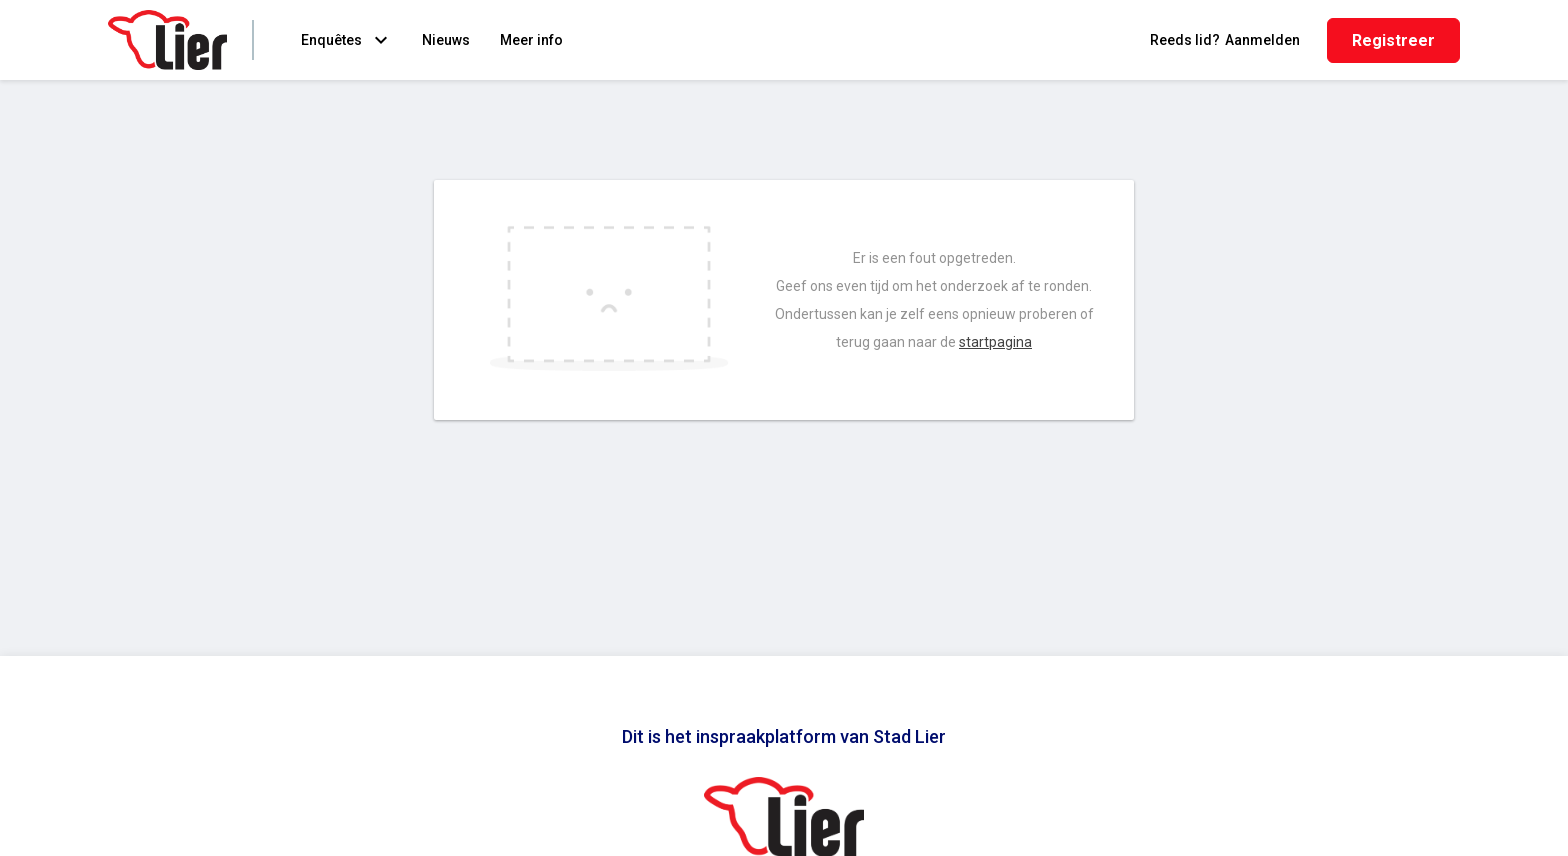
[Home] (167, 40)
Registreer (1393, 40)
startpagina (995, 342)
